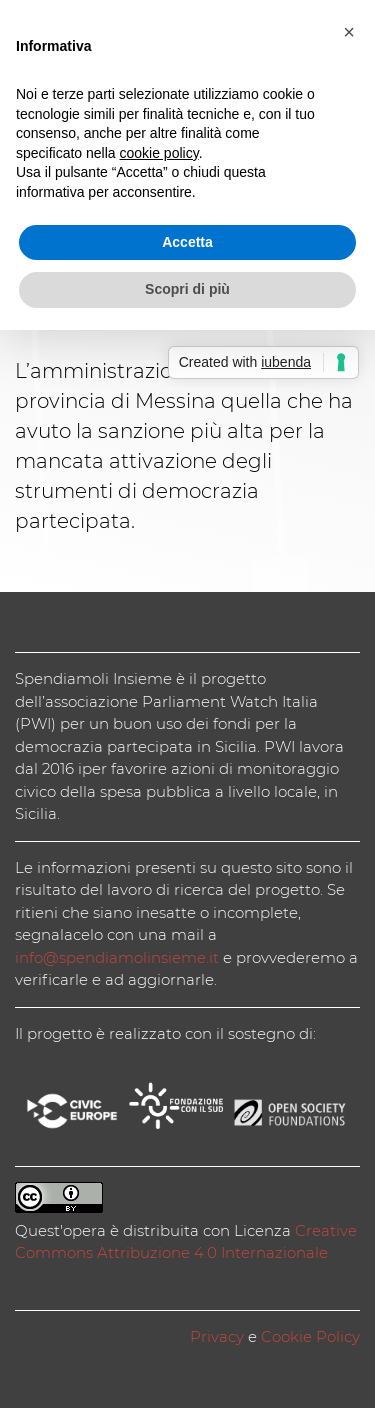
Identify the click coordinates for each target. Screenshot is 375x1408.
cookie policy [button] (159, 153)
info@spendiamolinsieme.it (117, 957)
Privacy (217, 1336)
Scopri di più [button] (187, 289)
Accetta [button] (187, 242)
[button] (349, 32)
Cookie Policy (310, 1336)
